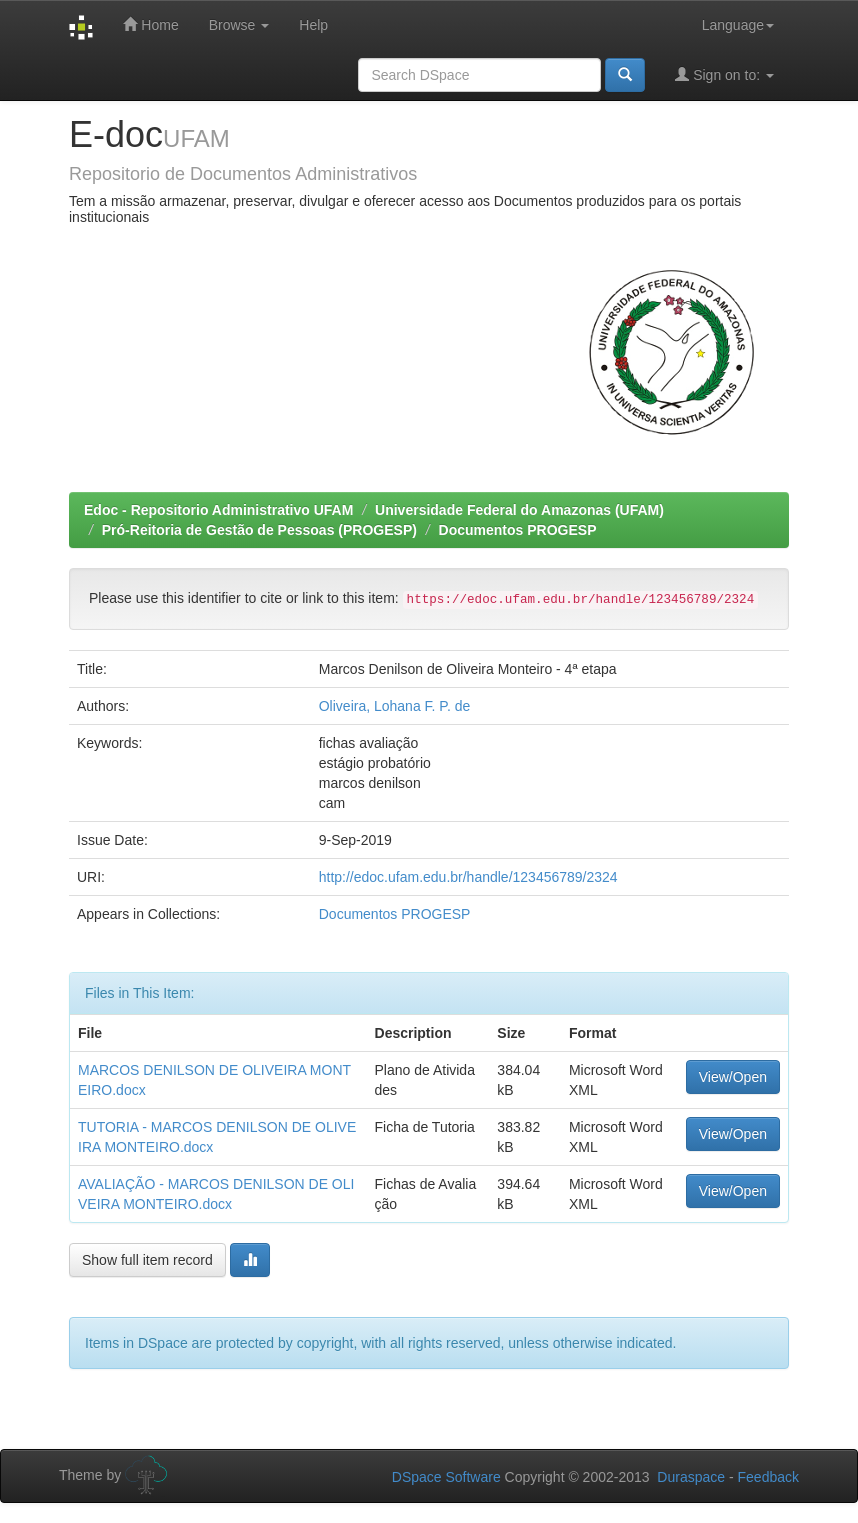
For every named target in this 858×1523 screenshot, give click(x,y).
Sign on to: (724, 74)
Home (150, 24)
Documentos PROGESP (518, 530)
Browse (239, 25)
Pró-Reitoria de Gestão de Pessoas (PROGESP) (259, 530)
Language (738, 25)
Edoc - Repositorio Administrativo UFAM (218, 510)
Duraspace (691, 1477)
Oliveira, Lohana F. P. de (395, 706)
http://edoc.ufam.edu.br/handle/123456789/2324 (468, 877)
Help (313, 25)
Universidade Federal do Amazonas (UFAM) (519, 510)
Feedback (768, 1477)
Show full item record (147, 1260)
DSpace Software (446, 1477)
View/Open (733, 1077)
